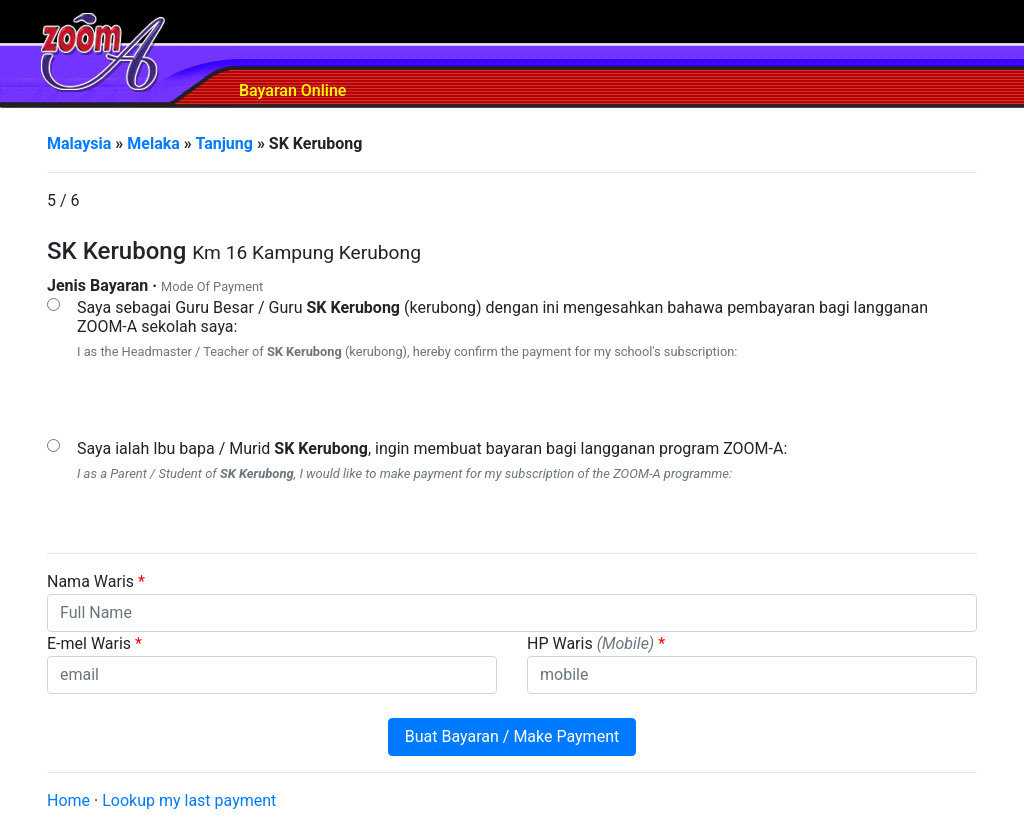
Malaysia (79, 143)
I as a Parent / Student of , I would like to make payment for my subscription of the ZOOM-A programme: (404, 473)
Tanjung (224, 143)
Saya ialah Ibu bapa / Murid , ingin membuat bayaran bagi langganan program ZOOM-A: (432, 448)
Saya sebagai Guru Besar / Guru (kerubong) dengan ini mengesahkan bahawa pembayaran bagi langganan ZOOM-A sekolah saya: (502, 317)
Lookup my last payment (189, 800)
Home (68, 800)
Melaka (153, 143)
